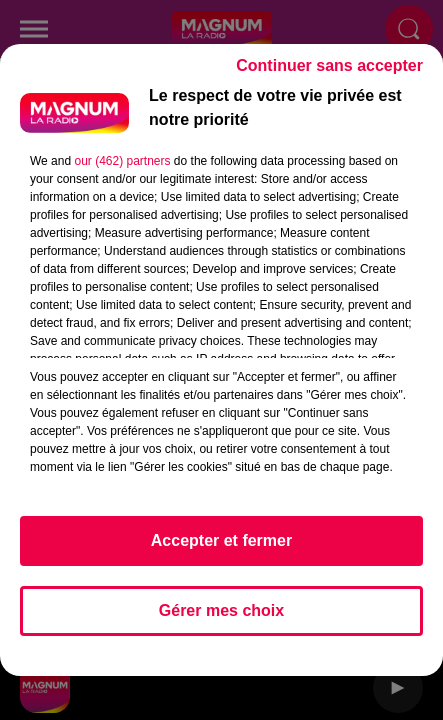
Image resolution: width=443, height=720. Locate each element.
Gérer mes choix (221, 619)
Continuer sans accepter (329, 74)
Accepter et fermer (221, 549)
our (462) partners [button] (122, 170)
